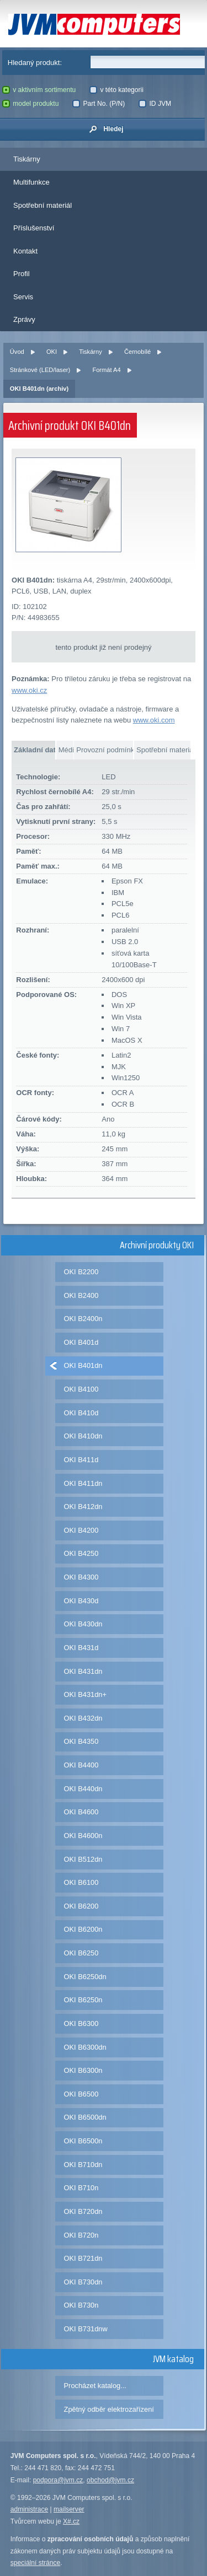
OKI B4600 (81, 1812)
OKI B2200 (81, 1272)
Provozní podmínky (104, 750)
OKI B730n (81, 2305)
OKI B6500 (81, 2094)
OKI (51, 351)
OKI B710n (81, 2188)
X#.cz (71, 2521)
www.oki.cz (29, 690)
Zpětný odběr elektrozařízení (109, 2409)
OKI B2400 (81, 1295)
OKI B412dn (83, 1506)
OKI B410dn (83, 1436)
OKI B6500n (83, 2141)
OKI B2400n (83, 1318)
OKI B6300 (81, 2023)
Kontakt (25, 251)
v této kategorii (116, 90)
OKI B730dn (83, 2282)
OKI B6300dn (85, 2047)
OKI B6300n (83, 2070)
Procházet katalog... (95, 2385)
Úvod (17, 351)
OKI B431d (81, 1647)
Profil (21, 274)
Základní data (34, 750)
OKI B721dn (83, 2258)
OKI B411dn (83, 1483)
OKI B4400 (81, 1765)
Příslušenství (33, 228)
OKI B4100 (81, 1389)
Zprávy (24, 319)
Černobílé (137, 351)
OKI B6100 (81, 1882)
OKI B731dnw (86, 2329)
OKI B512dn (83, 1859)
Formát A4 (106, 370)
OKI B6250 (81, 1953)
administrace (29, 2509)
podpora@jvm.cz (58, 2480)
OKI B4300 (81, 1577)
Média (66, 750)
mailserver (69, 2509)
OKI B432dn (83, 1718)
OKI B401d (81, 1342)
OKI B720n (81, 2235)
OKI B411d (81, 1460)
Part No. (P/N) (98, 103)
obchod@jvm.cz (110, 2480)
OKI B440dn (83, 1789)
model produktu (30, 103)
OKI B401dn (83, 1365)
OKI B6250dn (85, 1977)
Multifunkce (31, 182)
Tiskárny (26, 159)
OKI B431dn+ (85, 1694)
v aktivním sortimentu (39, 90)
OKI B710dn (83, 2164)
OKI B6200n (83, 1929)
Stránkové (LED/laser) (40, 370)
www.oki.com (154, 720)
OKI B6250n (83, 2000)
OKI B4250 (81, 1553)
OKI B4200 (81, 1530)
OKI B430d (81, 1601)
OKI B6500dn (85, 2117)
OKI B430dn (83, 1624)
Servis (23, 297)
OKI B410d (81, 1413)
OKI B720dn (83, 2211)
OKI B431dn (83, 1671)
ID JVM (155, 103)
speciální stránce (35, 2563)
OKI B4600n (83, 1835)
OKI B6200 (81, 1906)
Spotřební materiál (42, 205)
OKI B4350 (81, 1741)
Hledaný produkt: (35, 62)
